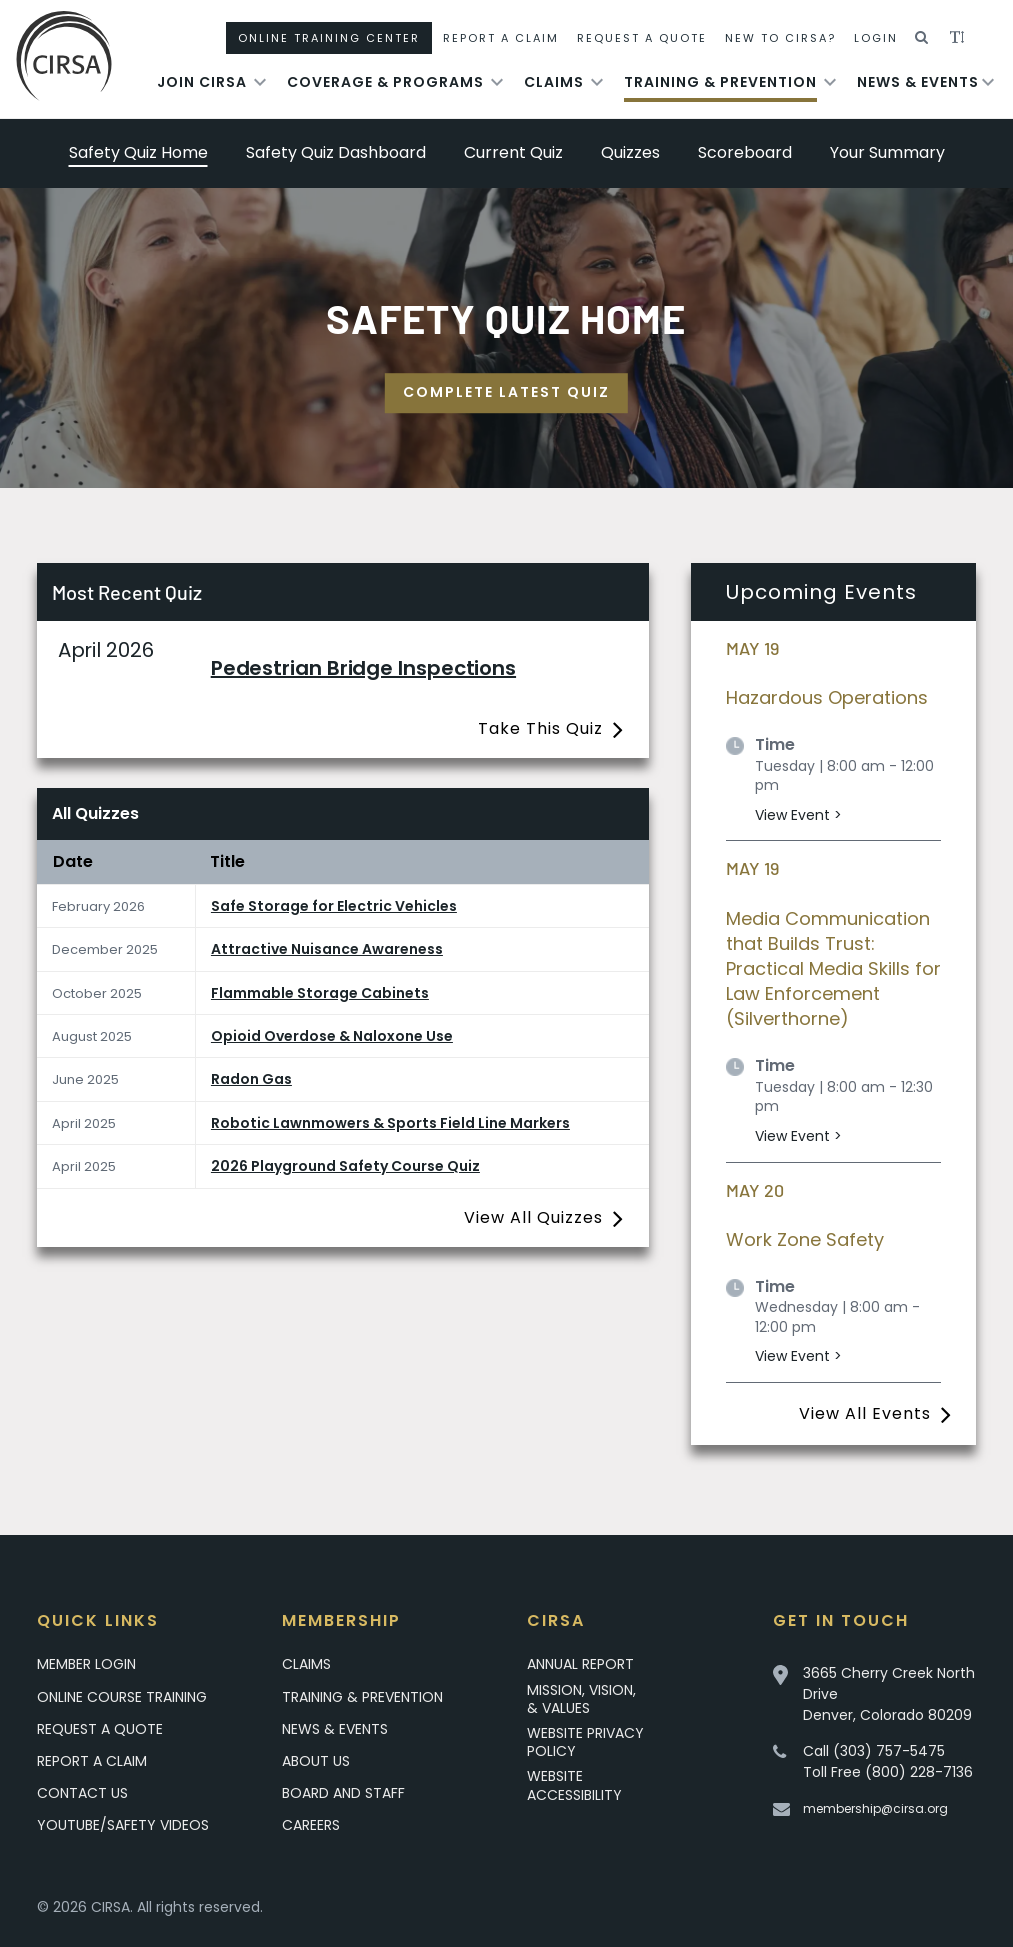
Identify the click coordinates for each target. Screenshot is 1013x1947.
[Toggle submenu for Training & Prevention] (830, 82)
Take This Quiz (540, 728)
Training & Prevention (720, 82)
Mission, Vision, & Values (581, 1699)
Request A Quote (642, 38)
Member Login (86, 1664)
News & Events (918, 82)
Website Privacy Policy (585, 1742)
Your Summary (887, 153)
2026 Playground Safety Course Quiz (345, 1166)
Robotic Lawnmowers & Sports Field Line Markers (390, 1123)
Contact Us (82, 1793)
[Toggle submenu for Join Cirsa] (260, 82)
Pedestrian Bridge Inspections (363, 668)
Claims (554, 82)
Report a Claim (92, 1761)
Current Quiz (513, 153)
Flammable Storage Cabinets (320, 993)
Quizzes (630, 153)
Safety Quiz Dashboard (336, 153)
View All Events (865, 1413)
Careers (311, 1825)
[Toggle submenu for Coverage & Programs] (497, 82)
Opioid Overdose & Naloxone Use (332, 1036)
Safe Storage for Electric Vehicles (334, 906)
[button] (922, 38)
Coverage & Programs (385, 82)
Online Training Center (329, 38)
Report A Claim (501, 38)
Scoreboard (745, 153)
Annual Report (580, 1664)
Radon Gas (251, 1079)
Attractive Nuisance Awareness (327, 949)
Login (876, 38)
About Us (316, 1761)
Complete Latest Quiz (506, 392)
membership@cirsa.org (875, 1809)
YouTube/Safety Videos (123, 1824)
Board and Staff (343, 1793)
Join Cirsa (202, 82)
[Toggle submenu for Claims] (597, 82)
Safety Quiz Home (138, 153)
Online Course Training (122, 1697)
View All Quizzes (533, 1217)
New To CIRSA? (780, 38)
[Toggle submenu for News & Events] (988, 82)
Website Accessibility (574, 1785)
